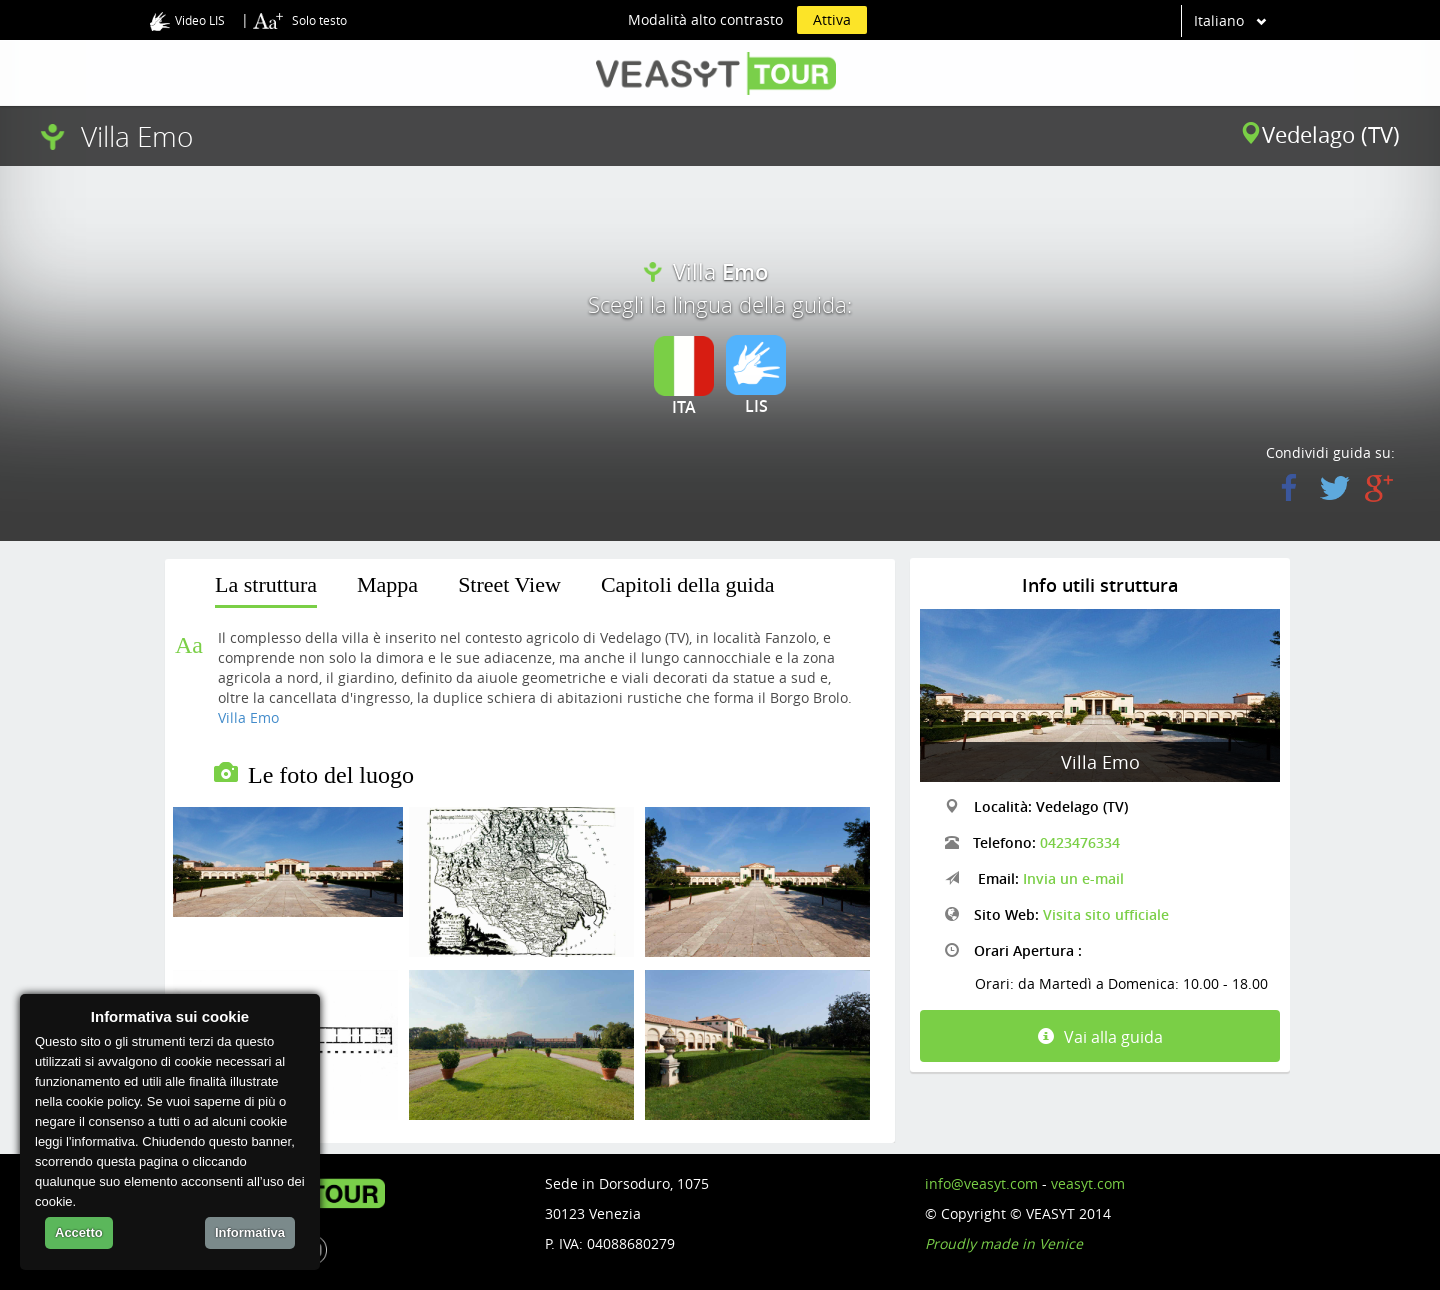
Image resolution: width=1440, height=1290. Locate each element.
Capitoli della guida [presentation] (688, 584)
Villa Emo (248, 717)
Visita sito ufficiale (1106, 914)
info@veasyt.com (981, 1183)
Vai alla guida (1100, 1037)
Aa (189, 645)
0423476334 (1080, 842)
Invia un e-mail (1073, 878)
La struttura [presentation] (266, 584)
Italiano (1219, 20)
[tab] (266, 588)
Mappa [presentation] (387, 584)
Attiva (832, 19)
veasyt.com (1088, 1183)
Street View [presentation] (509, 584)
